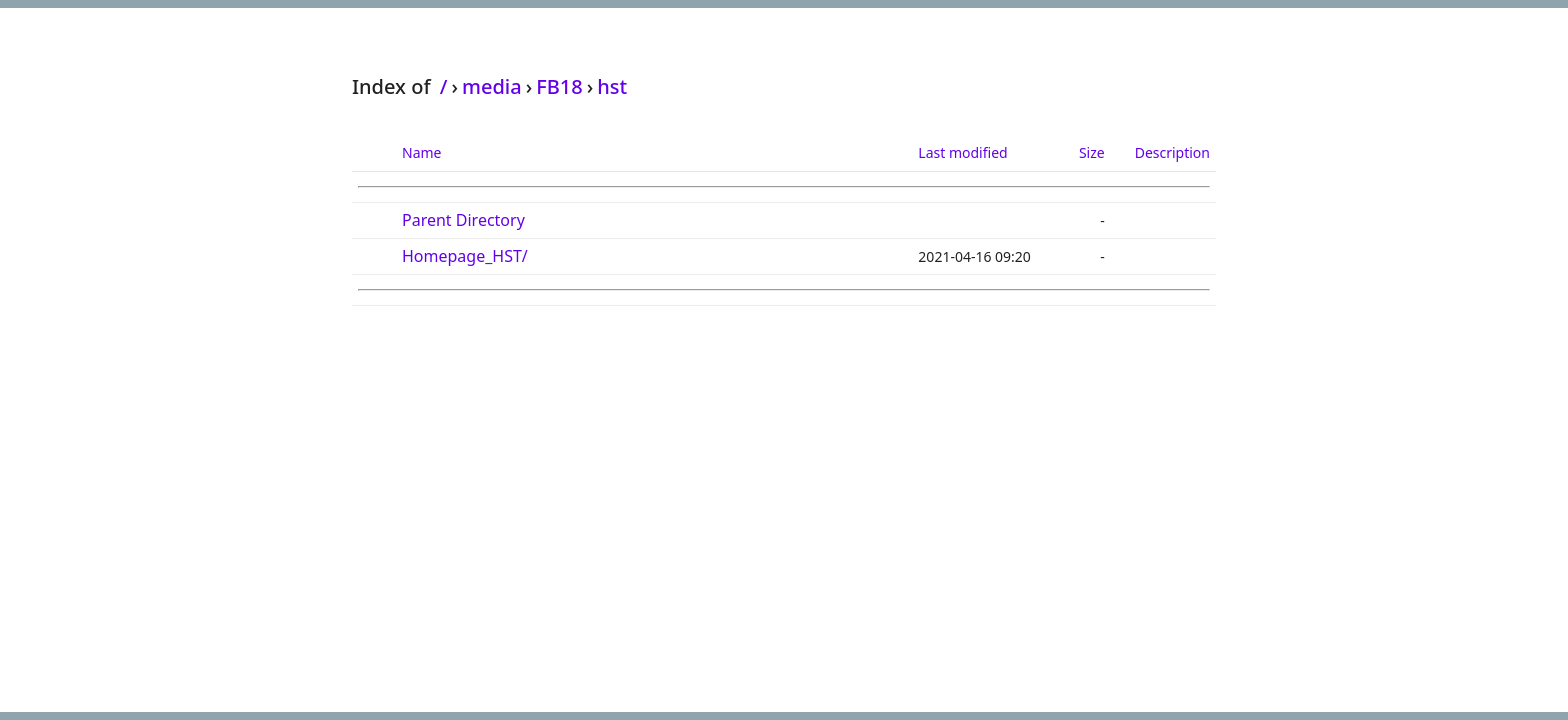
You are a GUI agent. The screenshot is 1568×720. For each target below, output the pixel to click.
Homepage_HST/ (465, 256)
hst (612, 86)
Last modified (962, 152)
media (492, 86)
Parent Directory (463, 220)
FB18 (559, 86)
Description (1172, 152)
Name (421, 152)
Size (1092, 152)
